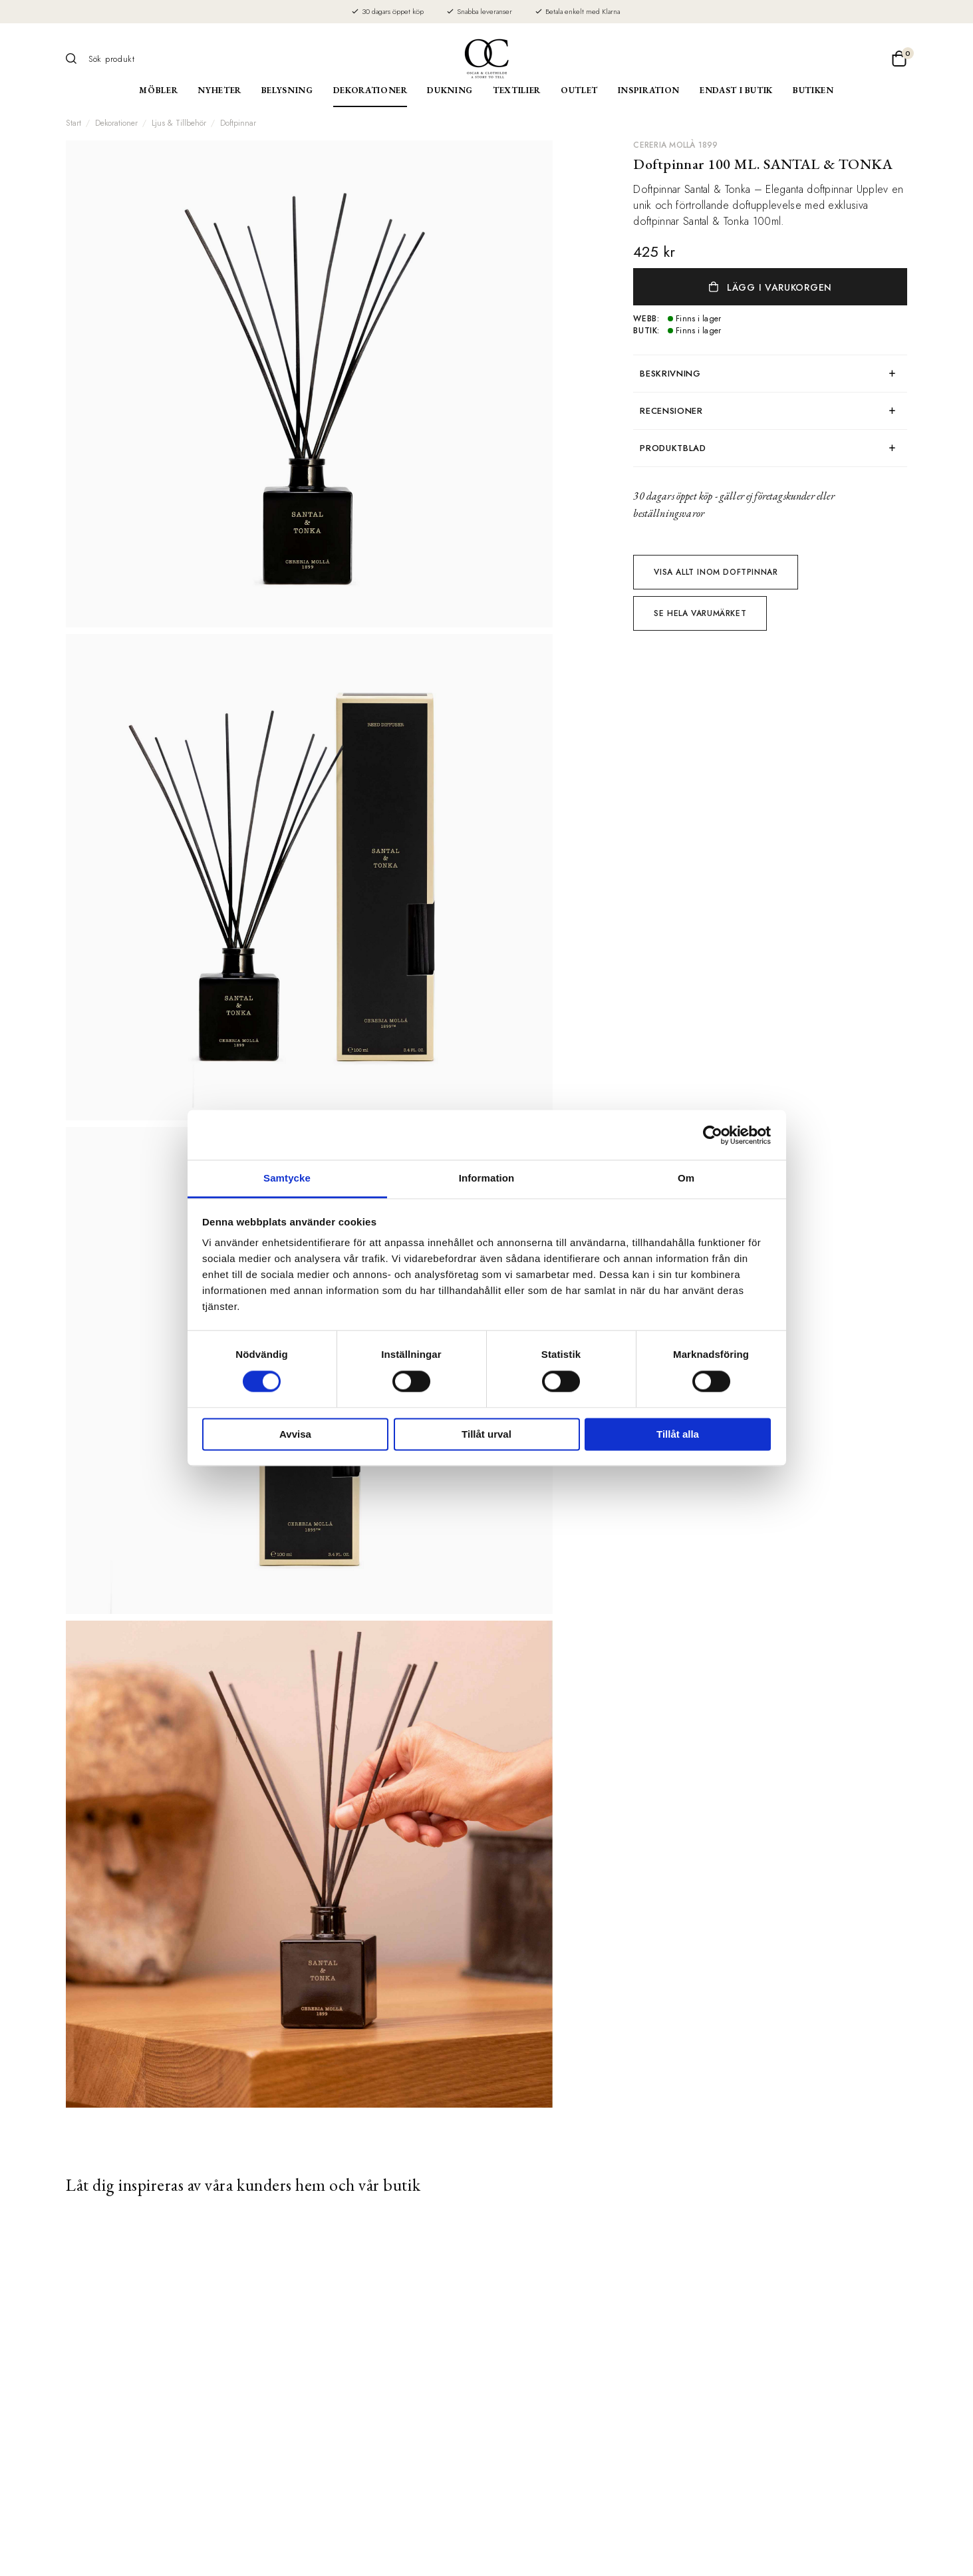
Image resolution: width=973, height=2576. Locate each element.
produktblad (673, 448)
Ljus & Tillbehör (179, 123)
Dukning (450, 90)
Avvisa (295, 1434)
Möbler (158, 90)
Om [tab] (686, 1178)
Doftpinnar (238, 123)
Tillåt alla (677, 1434)
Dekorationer (370, 90)
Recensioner (671, 410)
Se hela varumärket (700, 613)
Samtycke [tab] (287, 1178)
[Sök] (76, 59)
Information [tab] (487, 1178)
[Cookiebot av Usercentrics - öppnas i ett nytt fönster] (712, 1135)
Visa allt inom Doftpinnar (715, 572)
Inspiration (649, 90)
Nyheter (219, 90)
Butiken (813, 90)
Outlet (579, 90)
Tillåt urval (486, 1434)
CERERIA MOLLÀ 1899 (675, 145)
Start (73, 123)
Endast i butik (736, 90)
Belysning (287, 90)
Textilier (517, 90)
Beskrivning (670, 373)
